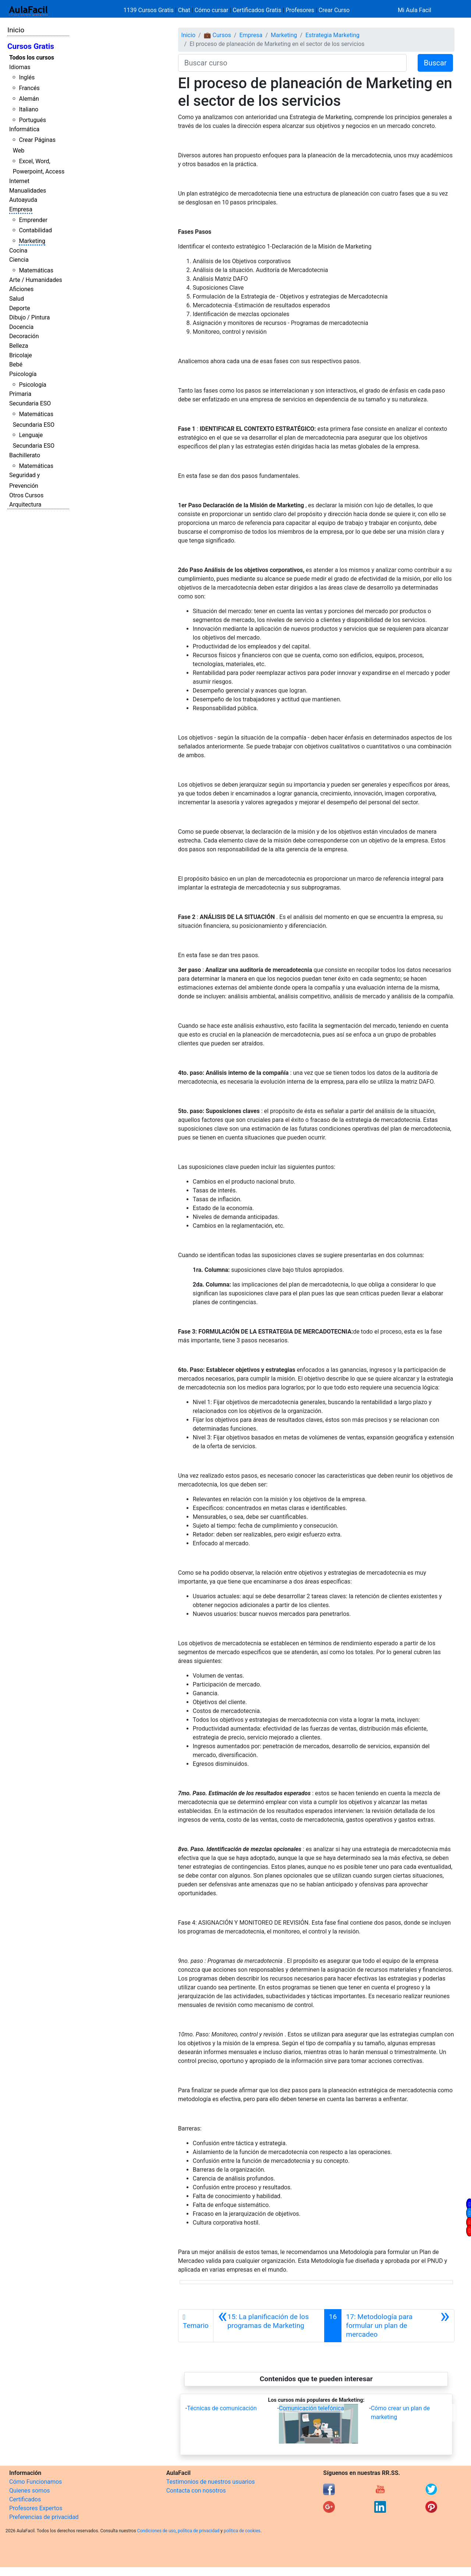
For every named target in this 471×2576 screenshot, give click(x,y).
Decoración (24, 336)
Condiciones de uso (156, 2530)
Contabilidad (35, 230)
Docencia (21, 326)
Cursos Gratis (30, 46)
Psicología (22, 374)
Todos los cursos (31, 57)
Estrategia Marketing (332, 35)
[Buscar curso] (292, 63)
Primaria (20, 393)
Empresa (20, 209)
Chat (184, 10)
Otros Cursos (26, 495)
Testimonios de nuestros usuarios (210, 2481)
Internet (19, 181)
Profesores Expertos (35, 2508)
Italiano (28, 109)
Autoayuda (23, 199)
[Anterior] (269, 2325)
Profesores (300, 10)
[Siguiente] (397, 2325)
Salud (16, 298)
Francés (29, 88)
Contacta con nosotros (196, 2490)
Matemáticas (36, 270)
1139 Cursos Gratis (149, 10)
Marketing (32, 240)
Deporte (19, 308)
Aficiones (21, 289)
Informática (24, 129)
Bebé (15, 364)
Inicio (15, 30)
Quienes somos (29, 2490)
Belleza (18, 345)
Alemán (29, 98)
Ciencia (19, 259)
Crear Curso (334, 10)
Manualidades (27, 190)
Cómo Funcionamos (35, 2481)
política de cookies (242, 2530)
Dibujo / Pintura (29, 317)
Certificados (25, 2499)
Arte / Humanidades (35, 279)
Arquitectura (25, 504)
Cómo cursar (212, 10)
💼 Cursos (217, 35)
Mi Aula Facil (414, 10)
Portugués (32, 120)
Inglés (27, 77)
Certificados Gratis (257, 10)
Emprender (33, 220)
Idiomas (19, 67)
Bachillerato (24, 455)
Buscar (435, 62)
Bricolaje (20, 355)
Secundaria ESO (30, 403)
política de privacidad (198, 2530)
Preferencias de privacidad (44, 2517)
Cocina (18, 250)
